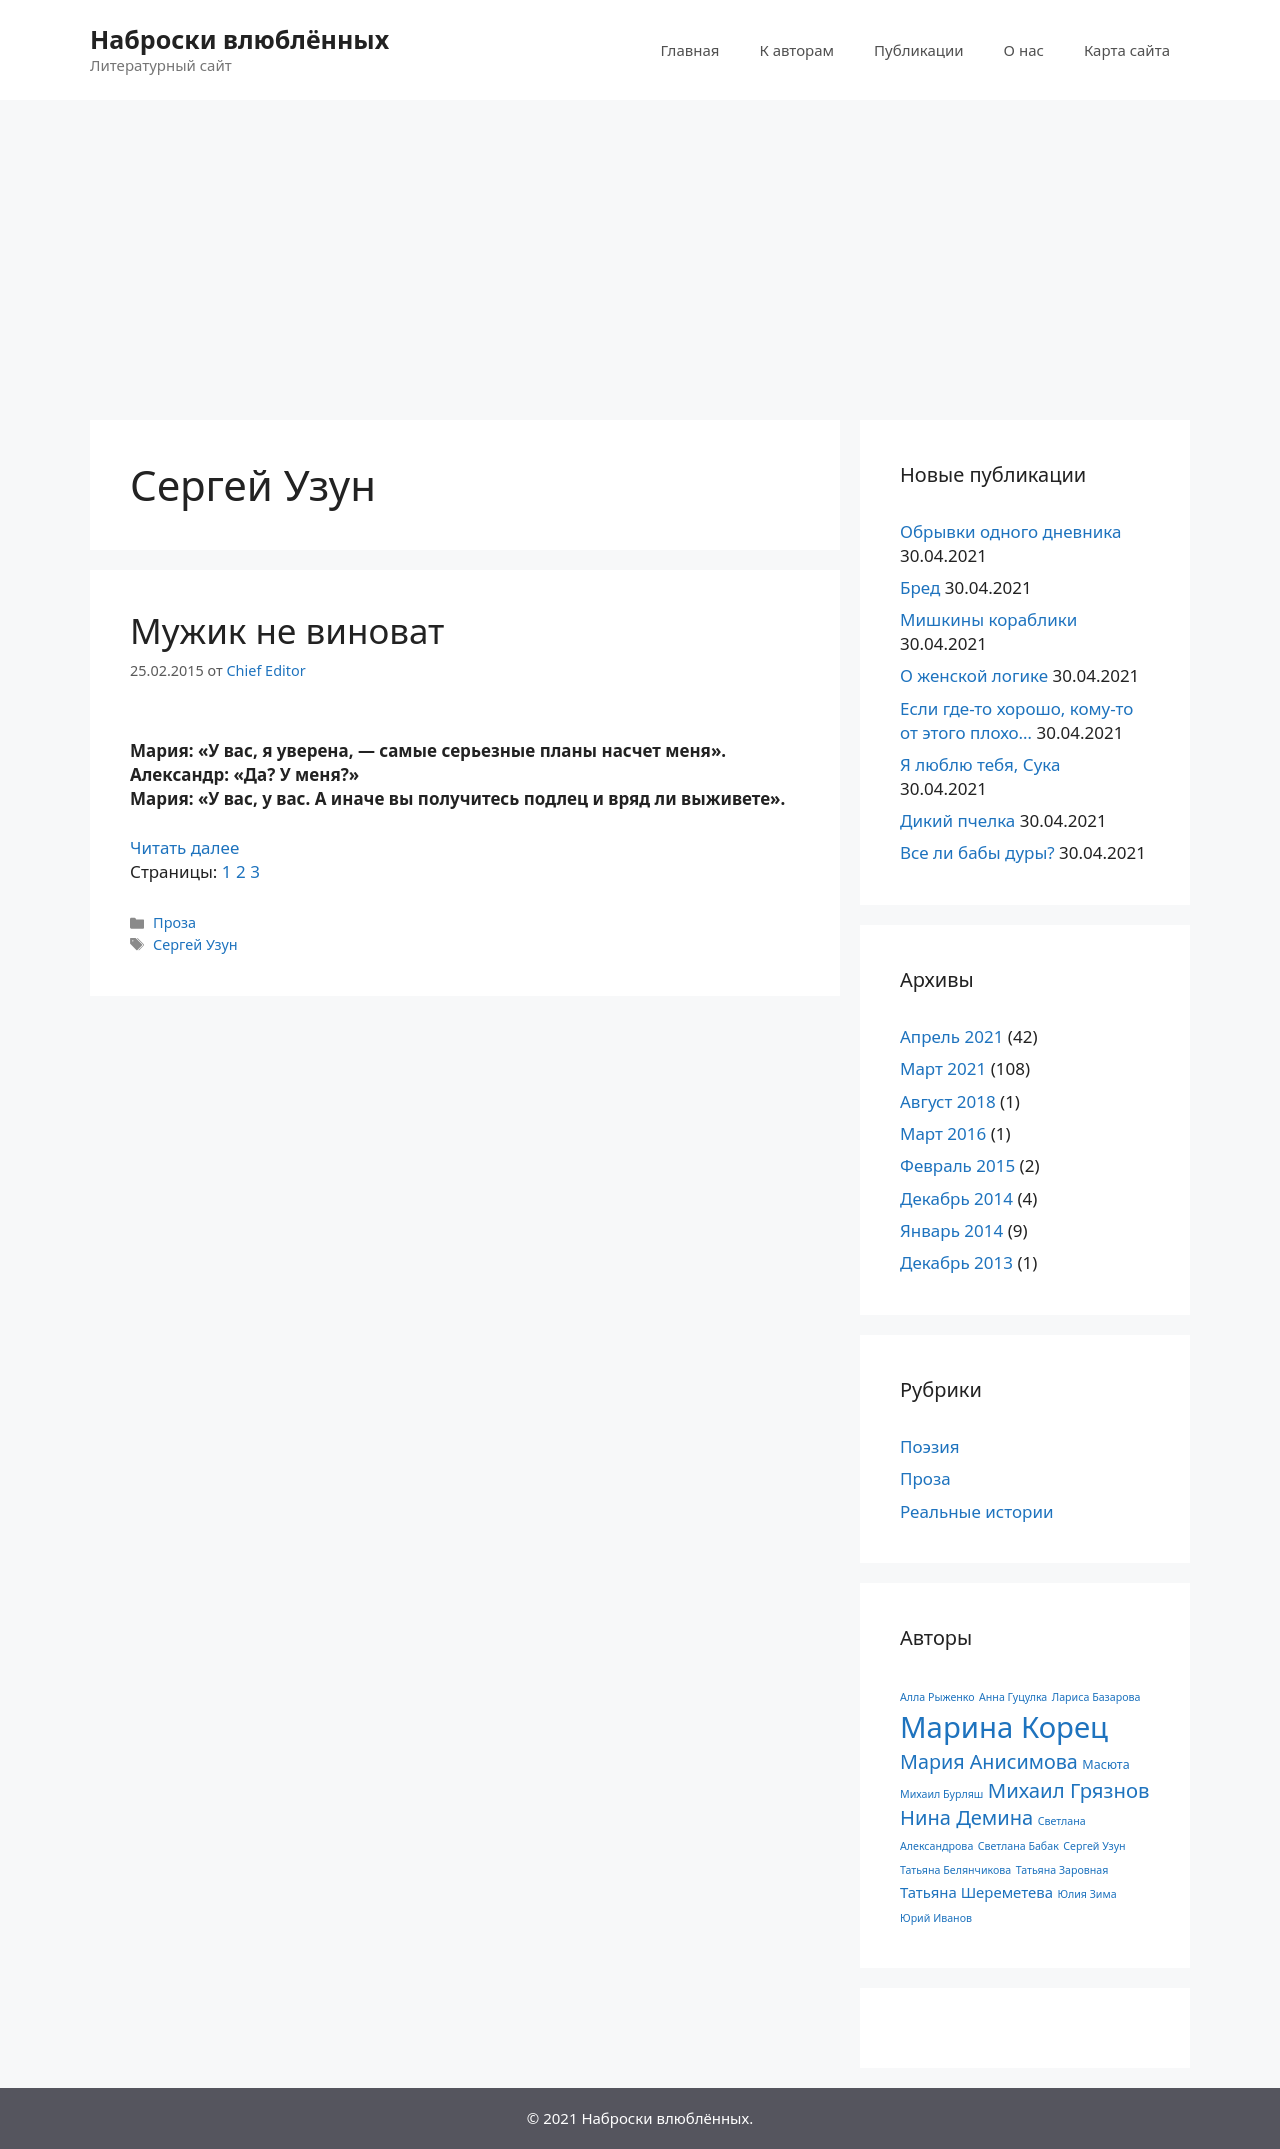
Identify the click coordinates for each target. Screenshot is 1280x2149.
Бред (920, 587)
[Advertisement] (640, 250)
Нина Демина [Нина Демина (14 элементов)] (966, 1817)
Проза (174, 922)
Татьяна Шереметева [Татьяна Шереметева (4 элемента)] (976, 1892)
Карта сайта (1127, 50)
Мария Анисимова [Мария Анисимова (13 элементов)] (989, 1761)
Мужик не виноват (287, 630)
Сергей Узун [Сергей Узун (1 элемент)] (1094, 1846)
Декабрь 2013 (956, 1262)
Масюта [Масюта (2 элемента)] (1105, 1764)
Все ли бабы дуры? (977, 852)
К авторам (796, 50)
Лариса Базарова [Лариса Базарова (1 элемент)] (1096, 1697)
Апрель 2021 (951, 1036)
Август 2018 (948, 1101)
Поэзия (930, 1446)
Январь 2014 (951, 1230)
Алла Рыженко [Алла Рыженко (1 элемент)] (937, 1697)
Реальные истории (977, 1511)
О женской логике (974, 675)
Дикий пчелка (957, 820)
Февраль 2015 (957, 1165)
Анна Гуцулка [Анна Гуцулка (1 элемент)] (1013, 1697)
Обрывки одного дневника (1010, 531)
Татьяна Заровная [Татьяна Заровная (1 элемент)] (1062, 1870)
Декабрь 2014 (956, 1198)
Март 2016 (943, 1133)
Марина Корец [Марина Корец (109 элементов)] (1004, 1727)
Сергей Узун (195, 944)
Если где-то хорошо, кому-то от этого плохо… (1016, 720)
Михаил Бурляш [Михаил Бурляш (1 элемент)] (941, 1794)
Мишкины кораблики (988, 619)
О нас (1024, 50)
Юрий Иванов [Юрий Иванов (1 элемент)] (936, 1918)
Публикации (919, 50)
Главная (689, 50)
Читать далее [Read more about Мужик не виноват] (184, 847)
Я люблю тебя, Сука (980, 764)
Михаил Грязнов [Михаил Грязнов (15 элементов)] (1069, 1790)
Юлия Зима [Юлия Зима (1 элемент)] (1086, 1894)
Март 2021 (943, 1068)
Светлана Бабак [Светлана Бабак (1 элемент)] (1018, 1846)
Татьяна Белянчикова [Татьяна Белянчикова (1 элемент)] (955, 1870)
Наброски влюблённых (239, 39)
